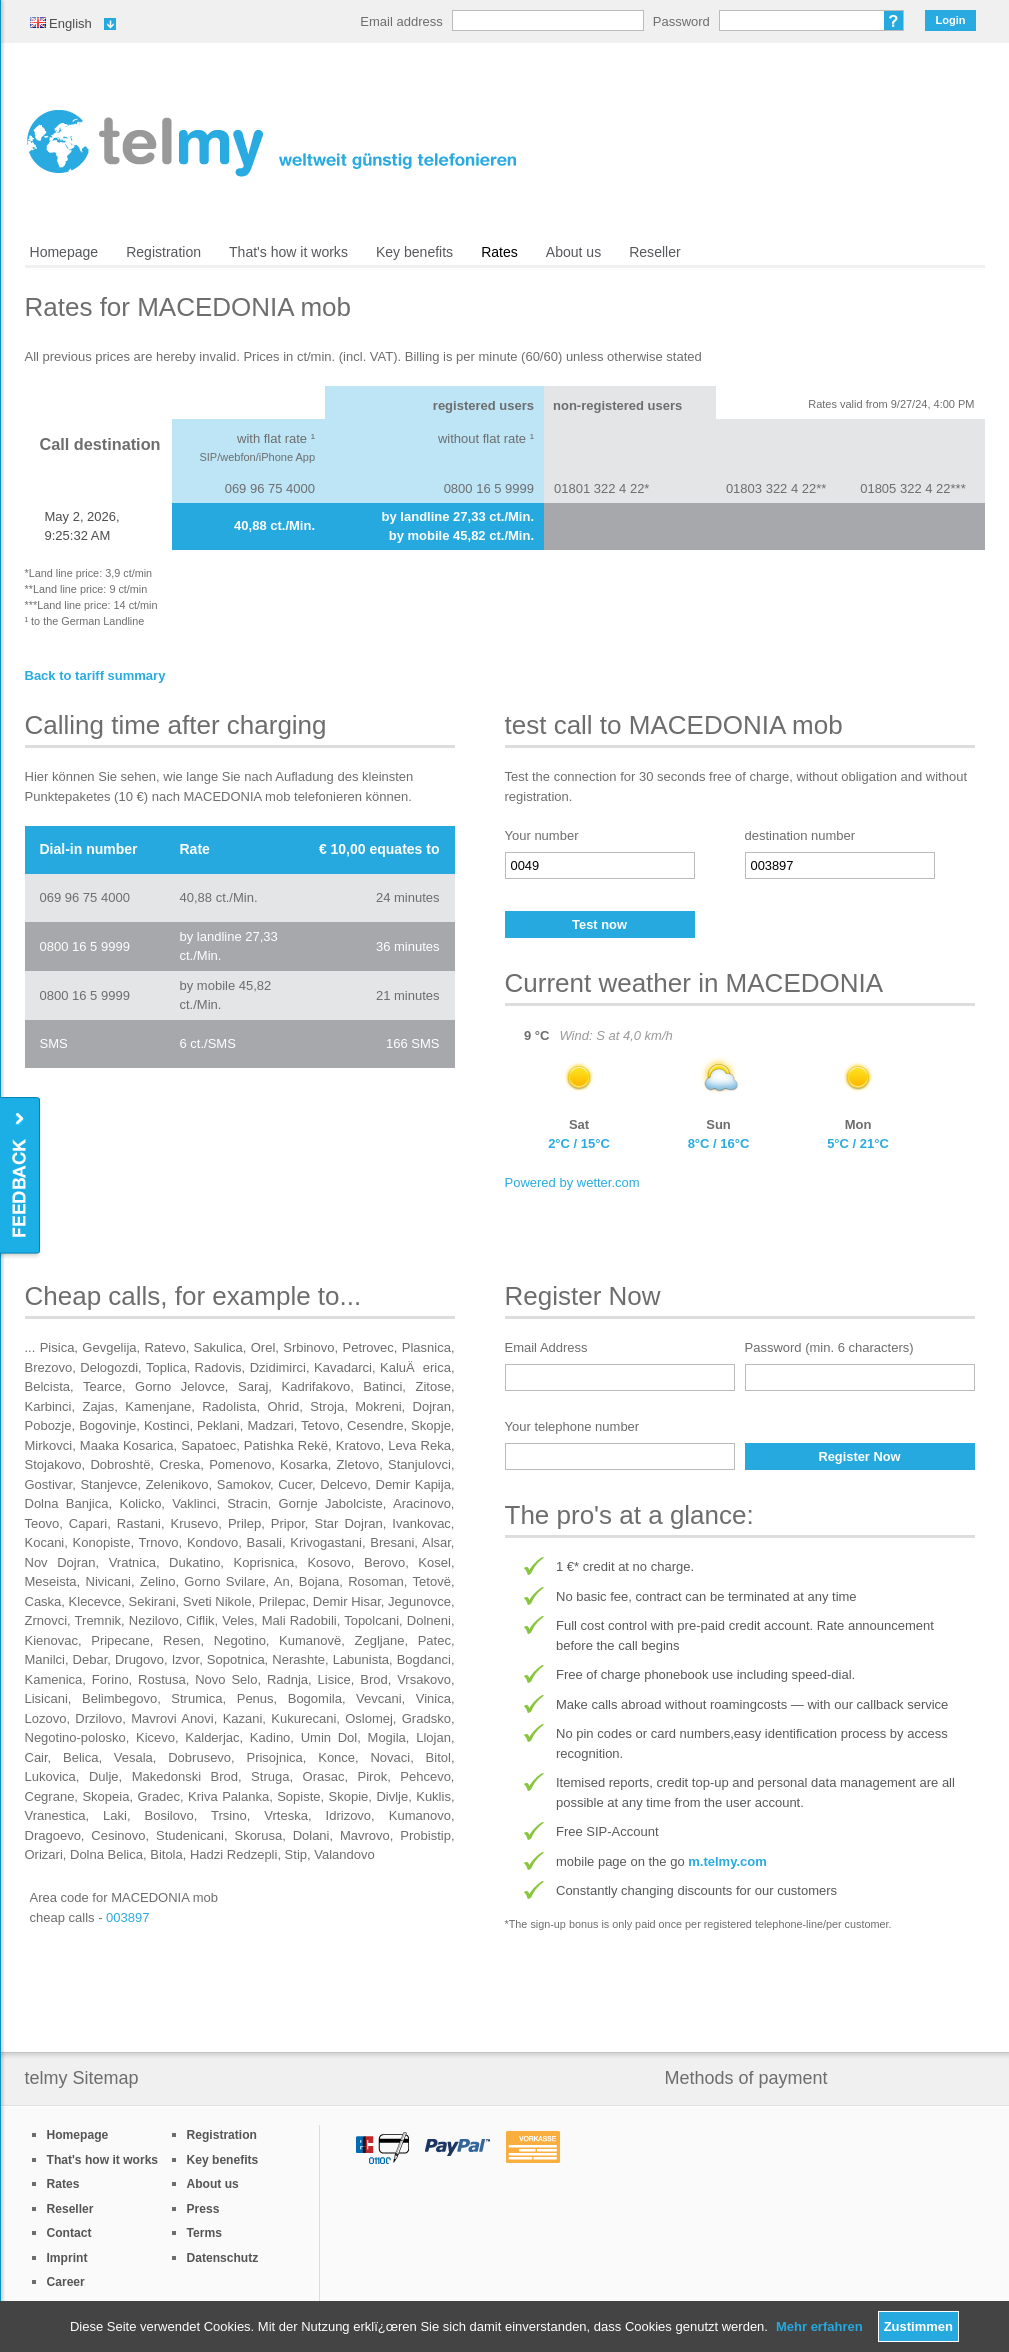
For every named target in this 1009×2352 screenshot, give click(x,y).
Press (203, 2209)
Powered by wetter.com (572, 1182)
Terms (204, 2233)
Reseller (654, 252)
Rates (499, 252)
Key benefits (414, 252)
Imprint (67, 2258)
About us (573, 252)
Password (681, 21)
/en (271, 143)
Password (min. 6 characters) (829, 1347)
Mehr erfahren (819, 2326)
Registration (163, 252)
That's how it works (288, 252)
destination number (800, 835)
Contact (69, 2233)
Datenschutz (223, 2258)
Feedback (21, 1176)
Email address (401, 21)
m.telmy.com (727, 1861)
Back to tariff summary (95, 675)
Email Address (546, 1347)
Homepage (64, 252)
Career (66, 2282)
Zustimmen (918, 2326)
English (61, 23)
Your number (542, 835)
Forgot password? (894, 20)
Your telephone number (572, 1426)
